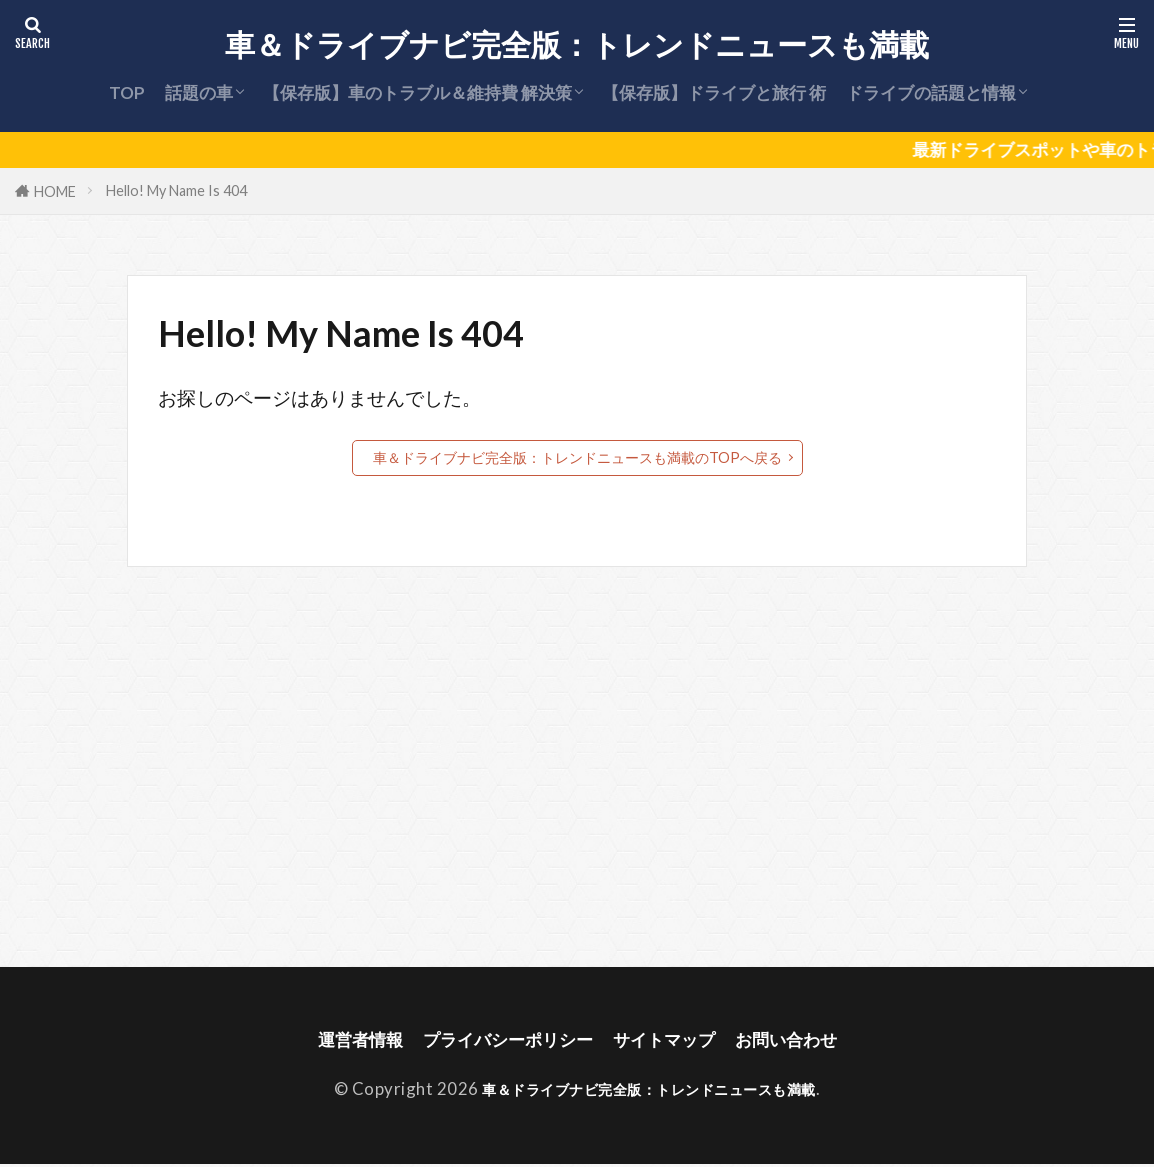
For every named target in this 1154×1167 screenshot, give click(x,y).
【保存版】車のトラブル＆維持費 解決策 (417, 92)
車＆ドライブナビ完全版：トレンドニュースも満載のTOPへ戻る (577, 457)
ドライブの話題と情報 (931, 92)
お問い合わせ (807, 1040)
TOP (127, 92)
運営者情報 (338, 1040)
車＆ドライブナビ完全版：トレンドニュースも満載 (577, 45)
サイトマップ (673, 1040)
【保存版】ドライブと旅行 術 (714, 92)
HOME (55, 191)
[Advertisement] (575, 767)
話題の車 (199, 92)
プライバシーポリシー (501, 1040)
